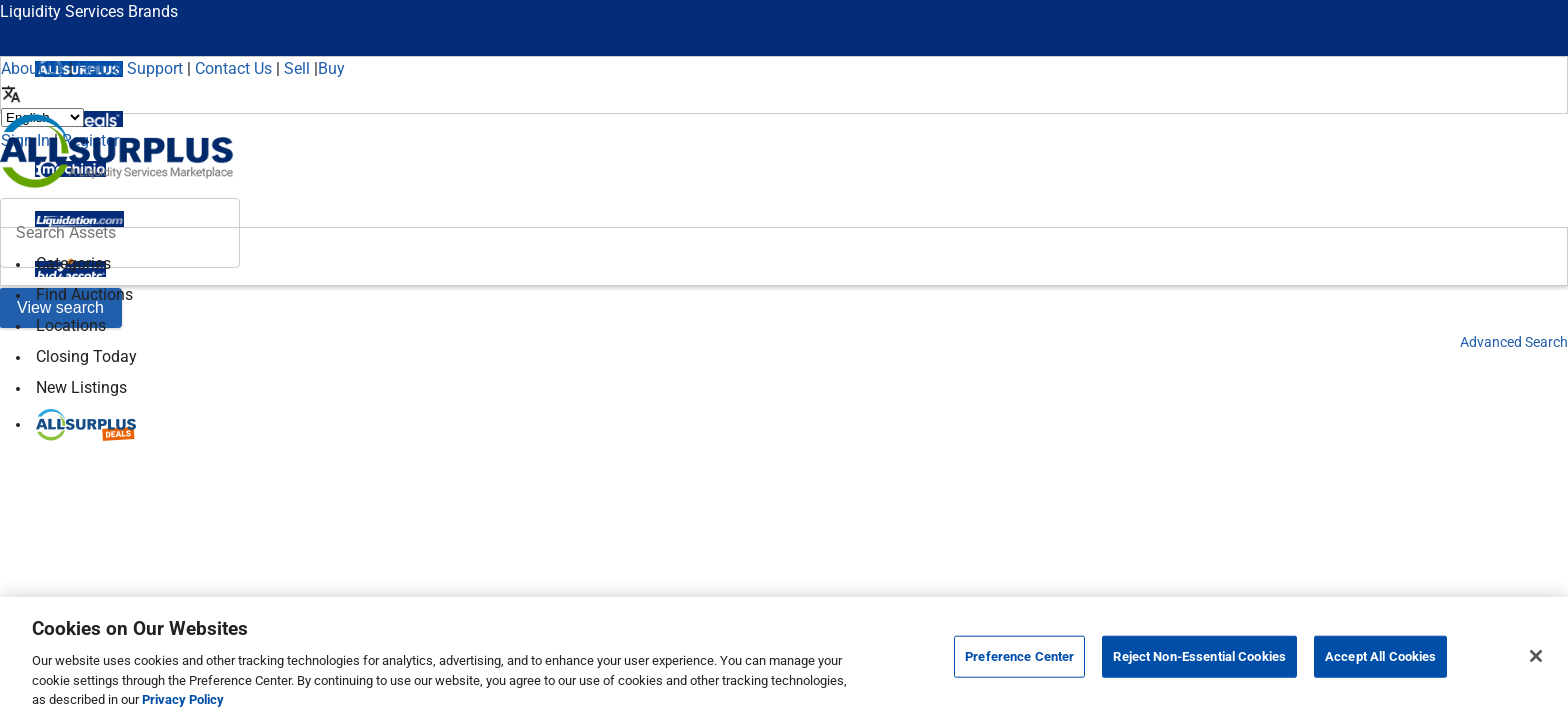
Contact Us (233, 68)
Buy (331, 68)
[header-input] (120, 233)
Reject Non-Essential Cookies (1199, 656)
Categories (73, 263)
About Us (33, 68)
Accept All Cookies (1380, 656)
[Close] (1536, 656)
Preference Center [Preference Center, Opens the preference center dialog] (1019, 656)
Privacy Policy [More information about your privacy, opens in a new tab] (183, 699)
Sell (297, 68)
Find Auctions (84, 294)
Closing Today (86, 356)
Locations (71, 325)
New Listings (81, 387)
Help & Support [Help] (130, 68)
